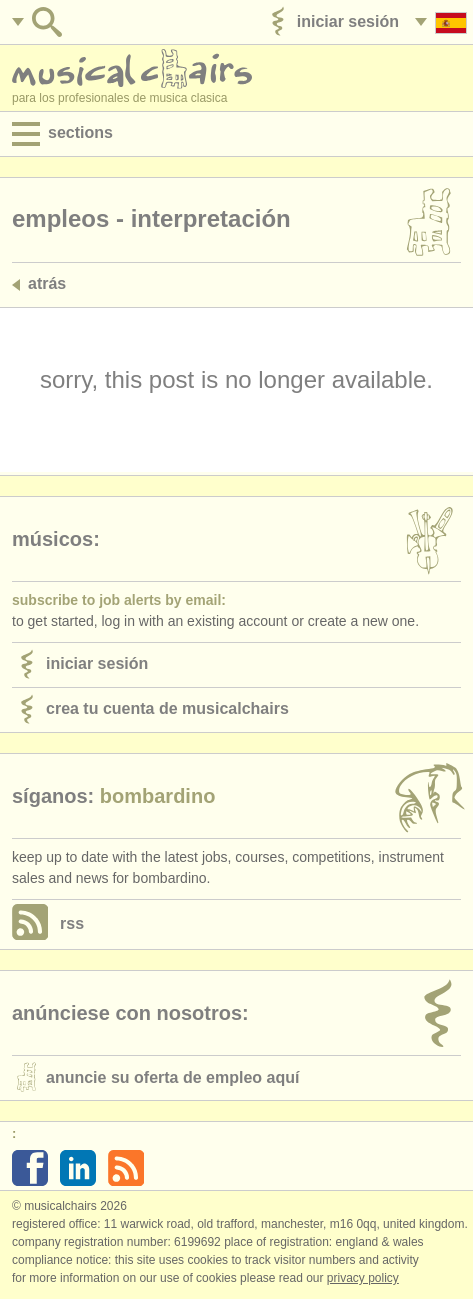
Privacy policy (363, 1278)
